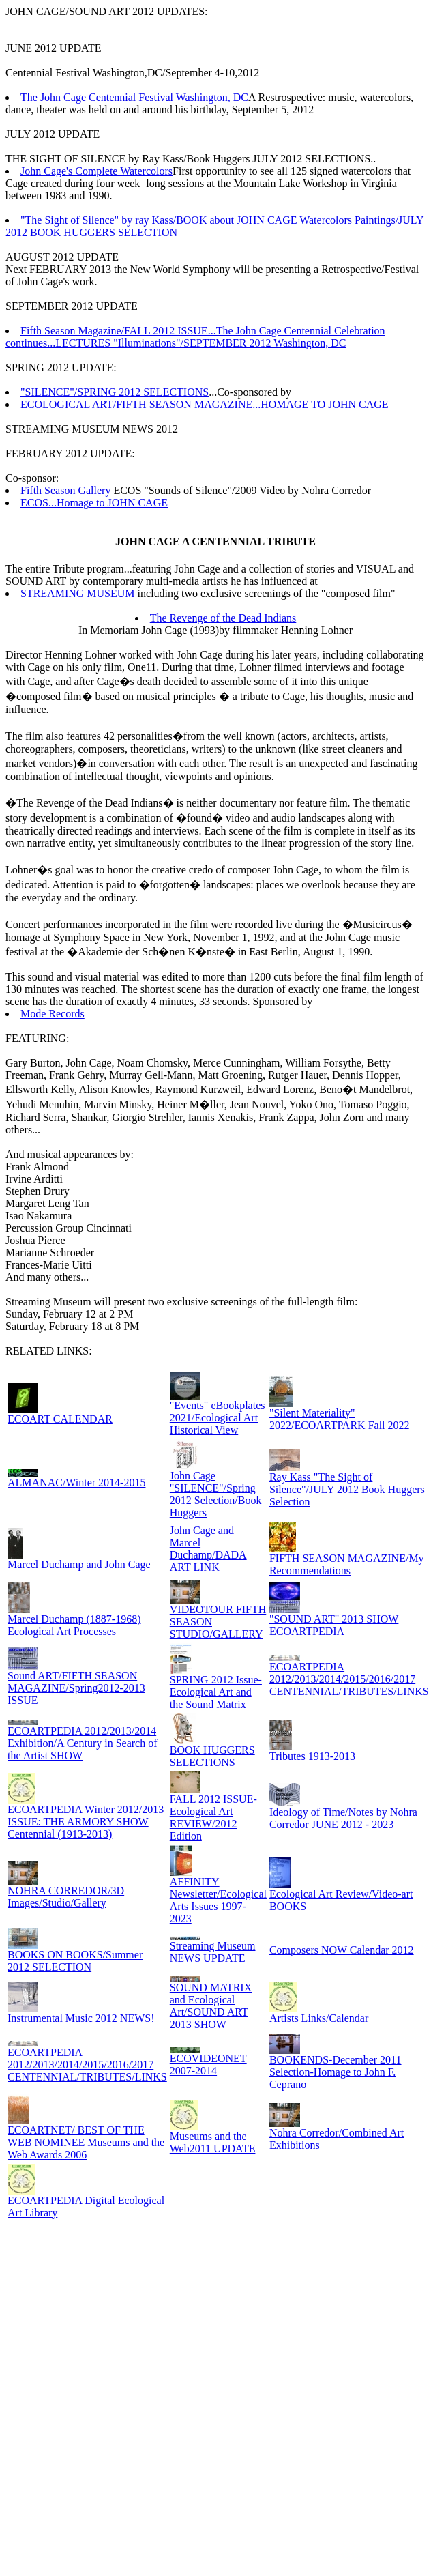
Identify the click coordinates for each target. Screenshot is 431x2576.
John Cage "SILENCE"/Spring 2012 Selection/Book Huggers (216, 1494)
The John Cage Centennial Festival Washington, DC (134, 97)
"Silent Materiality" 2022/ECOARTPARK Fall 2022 (339, 1419)
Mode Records (52, 1013)
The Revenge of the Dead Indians (223, 618)
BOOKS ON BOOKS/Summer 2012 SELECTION (75, 1961)
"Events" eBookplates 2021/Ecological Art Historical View (217, 1418)
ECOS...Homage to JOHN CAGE (94, 502)
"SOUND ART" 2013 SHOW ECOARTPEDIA (333, 1625)
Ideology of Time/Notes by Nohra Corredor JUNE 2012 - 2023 (343, 1818)
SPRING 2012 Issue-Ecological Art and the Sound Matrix (216, 1692)
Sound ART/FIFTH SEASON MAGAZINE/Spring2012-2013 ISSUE (76, 1688)
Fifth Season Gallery (65, 490)
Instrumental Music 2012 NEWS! (81, 2018)
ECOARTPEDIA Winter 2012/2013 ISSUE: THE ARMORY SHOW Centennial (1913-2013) (86, 1822)
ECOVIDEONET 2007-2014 (208, 2064)
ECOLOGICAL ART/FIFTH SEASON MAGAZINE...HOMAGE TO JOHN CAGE (204, 404)
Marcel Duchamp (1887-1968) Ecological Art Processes (74, 1625)
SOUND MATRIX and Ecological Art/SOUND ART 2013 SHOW (211, 2006)
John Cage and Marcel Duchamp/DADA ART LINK (208, 1548)
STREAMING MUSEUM (77, 593)
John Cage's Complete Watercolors (96, 171)
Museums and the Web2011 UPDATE (213, 2142)
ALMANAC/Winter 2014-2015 (76, 1482)
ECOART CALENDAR (60, 1419)
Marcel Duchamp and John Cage (79, 1564)
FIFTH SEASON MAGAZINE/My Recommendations (346, 1564)
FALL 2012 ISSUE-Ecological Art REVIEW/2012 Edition (213, 1817)
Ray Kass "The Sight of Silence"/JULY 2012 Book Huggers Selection (347, 1489)
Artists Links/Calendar (318, 2018)
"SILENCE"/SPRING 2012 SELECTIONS (114, 392)
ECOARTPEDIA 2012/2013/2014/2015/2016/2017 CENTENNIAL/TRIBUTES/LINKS (349, 1679)
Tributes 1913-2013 (312, 1756)
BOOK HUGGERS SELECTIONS (212, 1756)
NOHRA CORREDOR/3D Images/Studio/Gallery (66, 1897)
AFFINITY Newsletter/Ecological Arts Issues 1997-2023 (218, 1900)
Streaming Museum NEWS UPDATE (213, 1952)
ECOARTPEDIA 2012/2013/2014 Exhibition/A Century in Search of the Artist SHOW (83, 1743)
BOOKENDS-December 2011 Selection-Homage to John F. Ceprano (335, 2072)
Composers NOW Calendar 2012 (341, 1950)
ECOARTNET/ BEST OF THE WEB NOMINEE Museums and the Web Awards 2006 (86, 2142)
